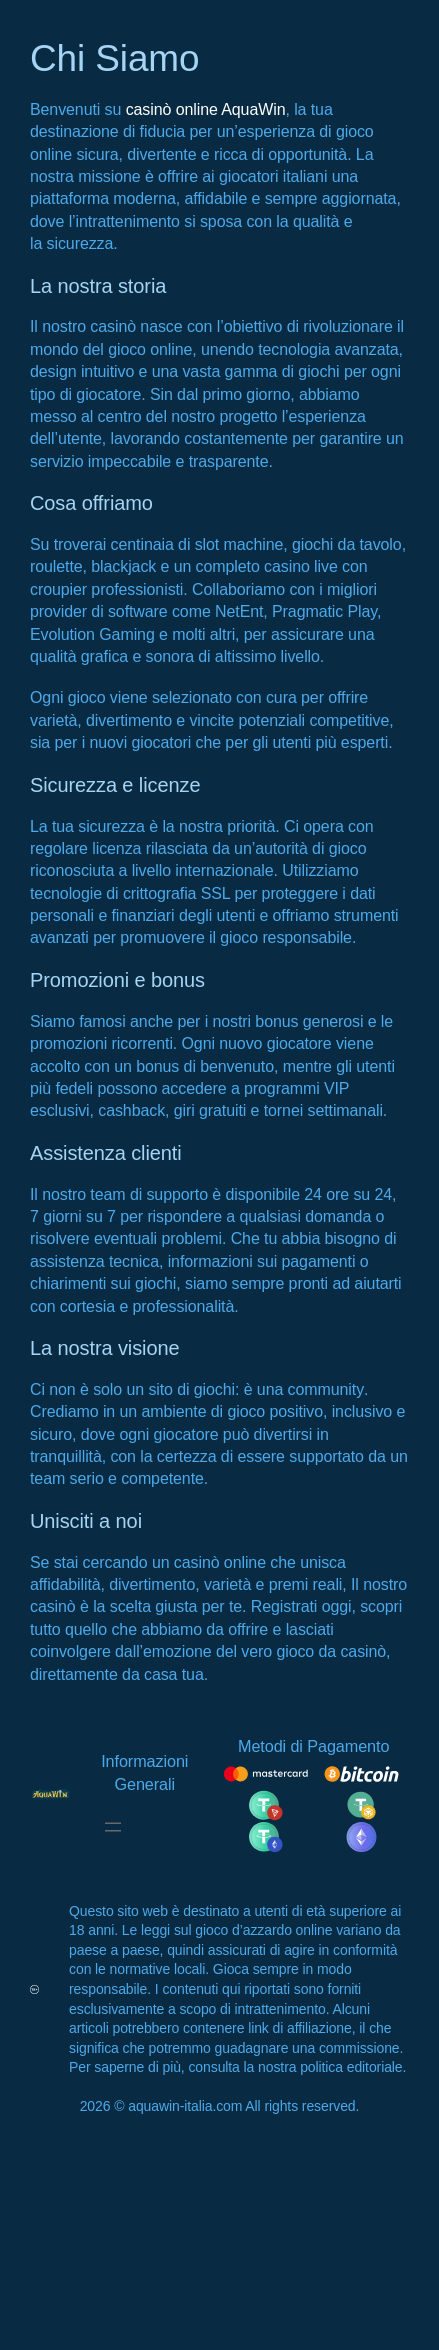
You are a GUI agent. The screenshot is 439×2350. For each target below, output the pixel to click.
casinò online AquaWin (206, 109)
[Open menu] (113, 1827)
